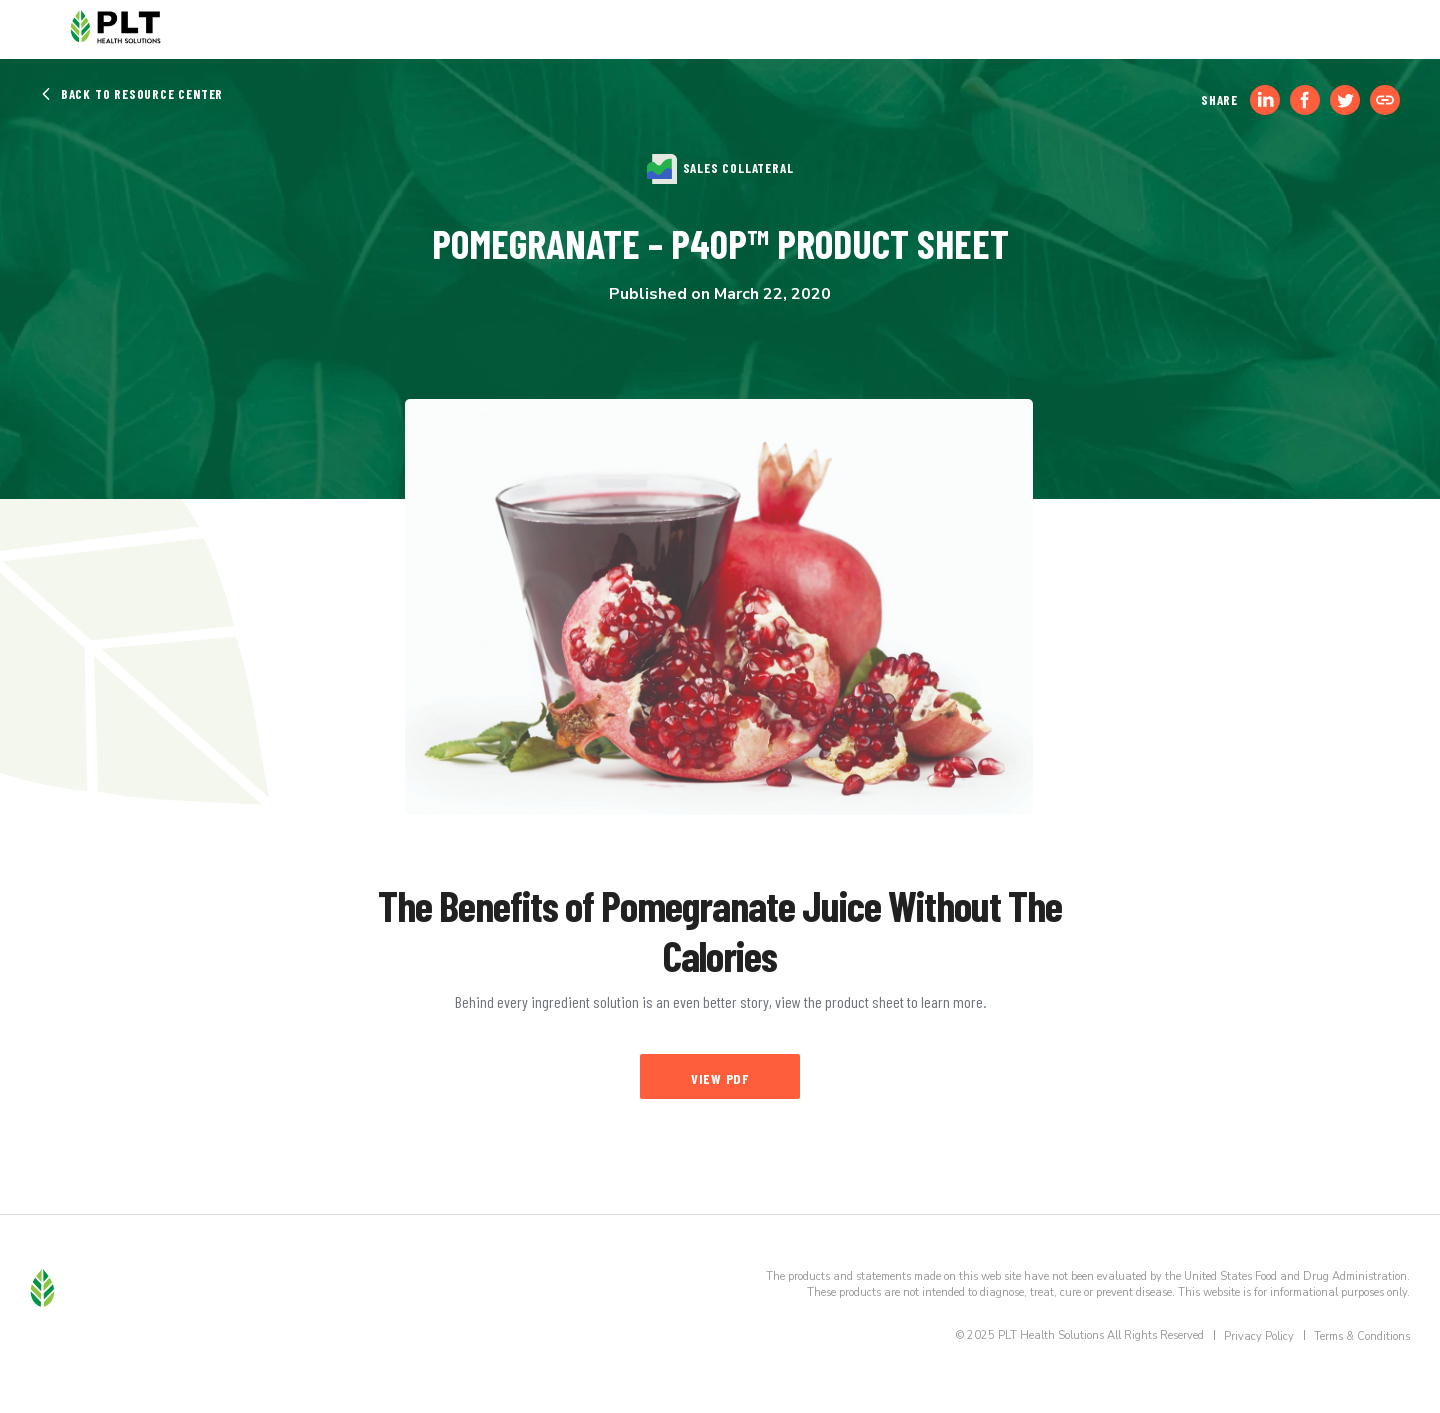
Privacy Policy (1259, 1336)
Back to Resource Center (131, 94)
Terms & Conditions (1362, 1336)
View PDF (720, 1078)
